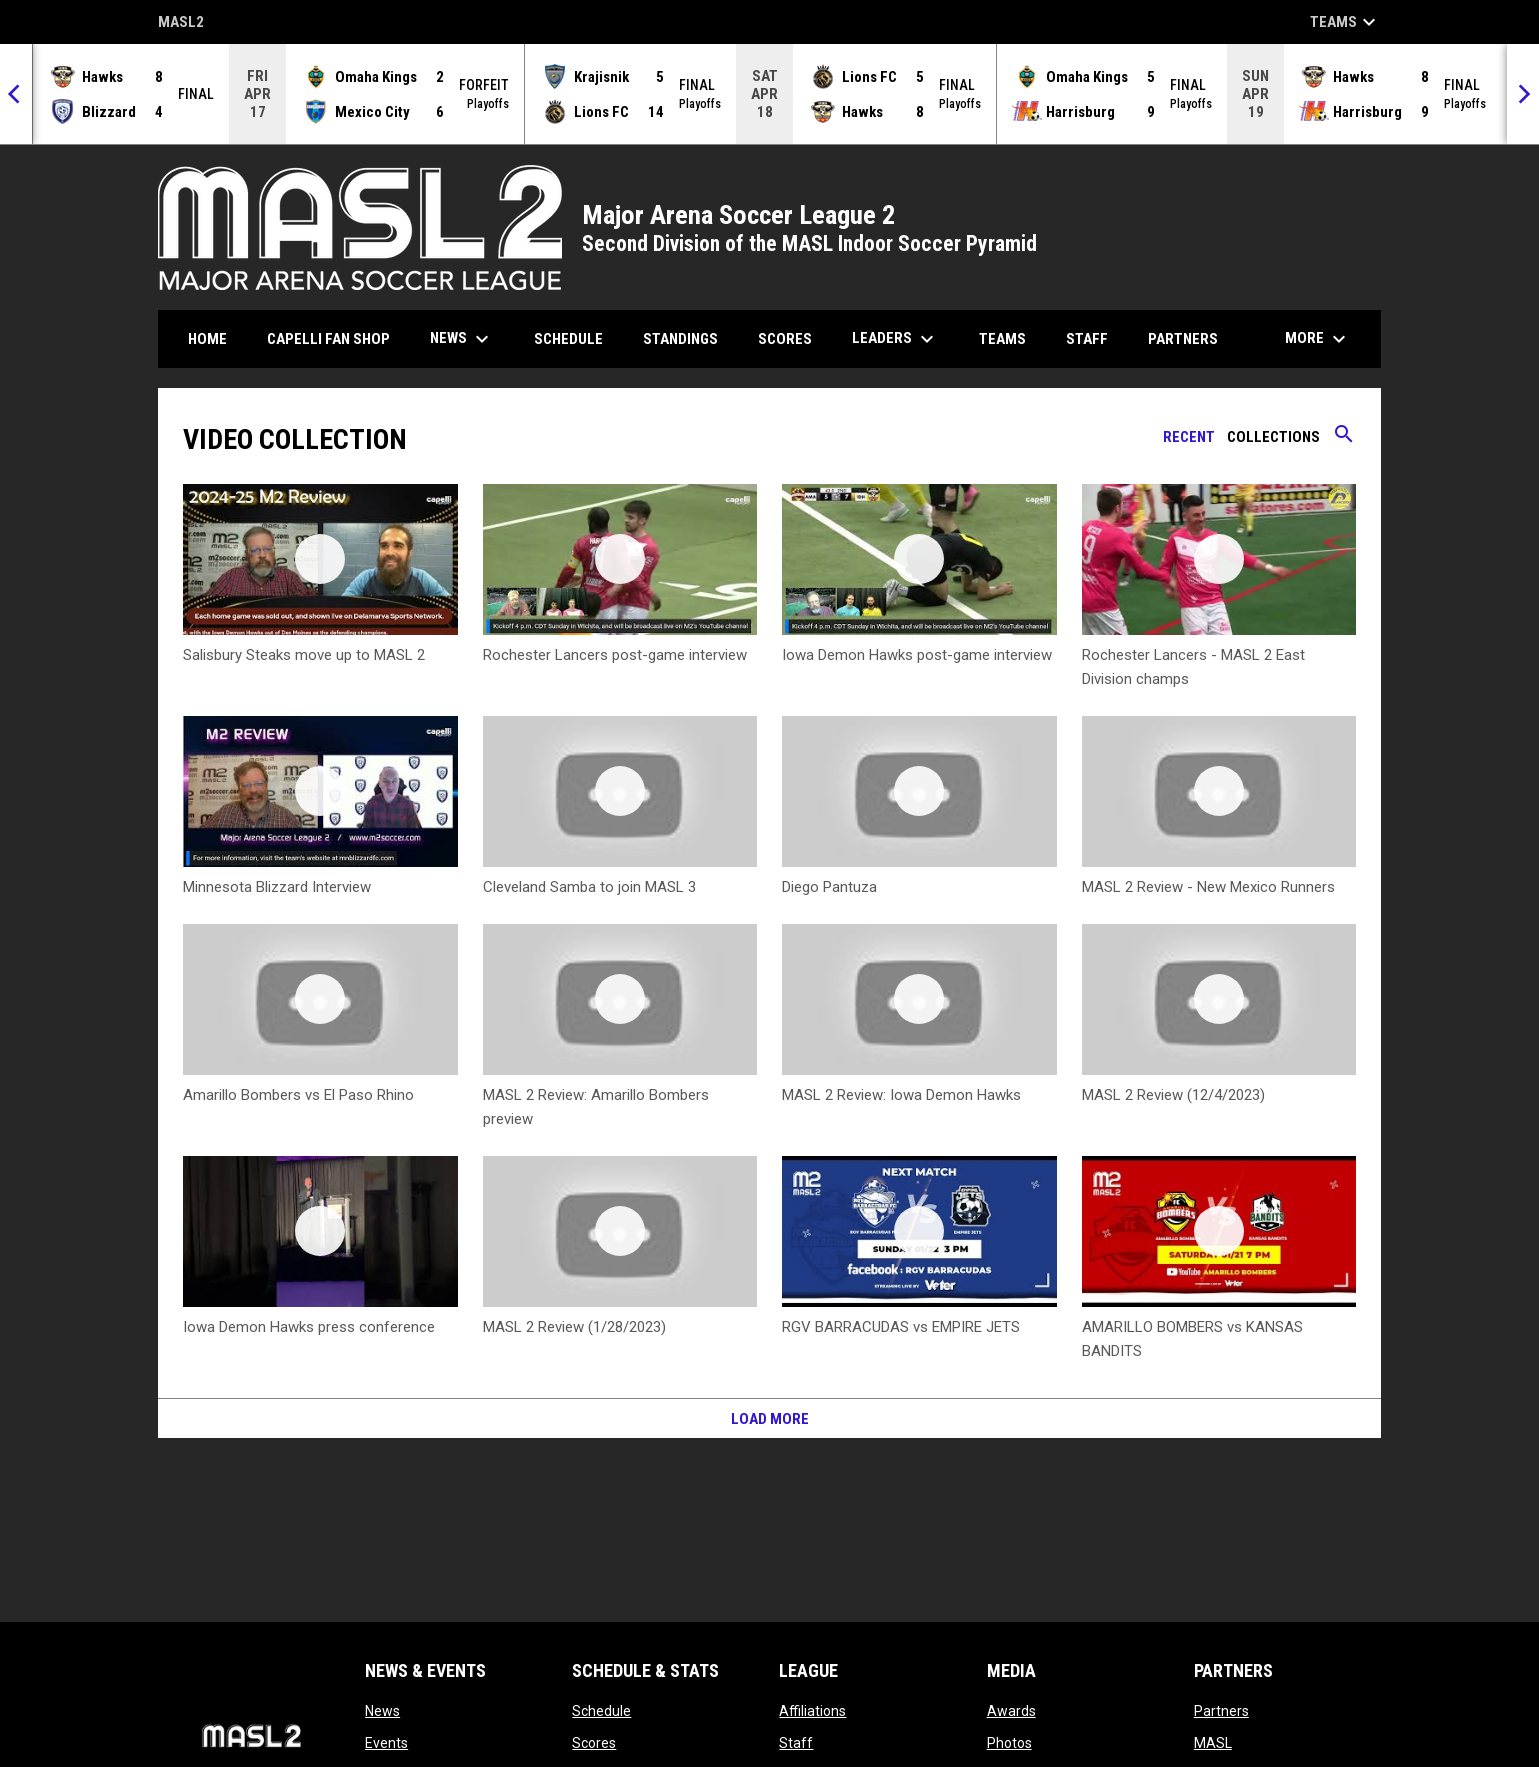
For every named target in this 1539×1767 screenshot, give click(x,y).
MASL (1213, 1743)
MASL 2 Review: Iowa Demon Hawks (901, 1095)
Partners (1221, 1711)
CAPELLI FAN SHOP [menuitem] (336, 338)
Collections (1273, 437)
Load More (770, 1419)
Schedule (601, 1711)
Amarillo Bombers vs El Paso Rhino (298, 1095)
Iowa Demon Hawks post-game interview (917, 655)
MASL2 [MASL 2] (181, 23)
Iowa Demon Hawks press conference (309, 1327)
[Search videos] (1344, 441)
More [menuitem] (1318, 339)
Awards (1011, 1711)
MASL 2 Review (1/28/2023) (574, 1327)
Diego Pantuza (829, 887)
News (382, 1711)
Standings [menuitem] (680, 339)
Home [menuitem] (207, 339)
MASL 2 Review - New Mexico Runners (1208, 887)
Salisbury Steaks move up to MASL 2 (304, 655)
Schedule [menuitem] (568, 339)
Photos (1009, 1743)
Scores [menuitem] (785, 339)
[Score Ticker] (769, 94)
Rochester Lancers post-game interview (615, 655)
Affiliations (812, 1711)
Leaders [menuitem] (895, 339)
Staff (796, 1743)
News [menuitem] (462, 339)
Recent (1189, 437)
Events (386, 1743)
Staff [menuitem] (1087, 339)
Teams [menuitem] (1002, 339)
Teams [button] (1345, 22)
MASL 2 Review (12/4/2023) (1173, 1095)
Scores (594, 1743)
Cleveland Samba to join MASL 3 (589, 887)
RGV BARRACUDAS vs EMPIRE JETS (901, 1327)
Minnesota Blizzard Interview (277, 887)
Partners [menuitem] (1183, 339)
